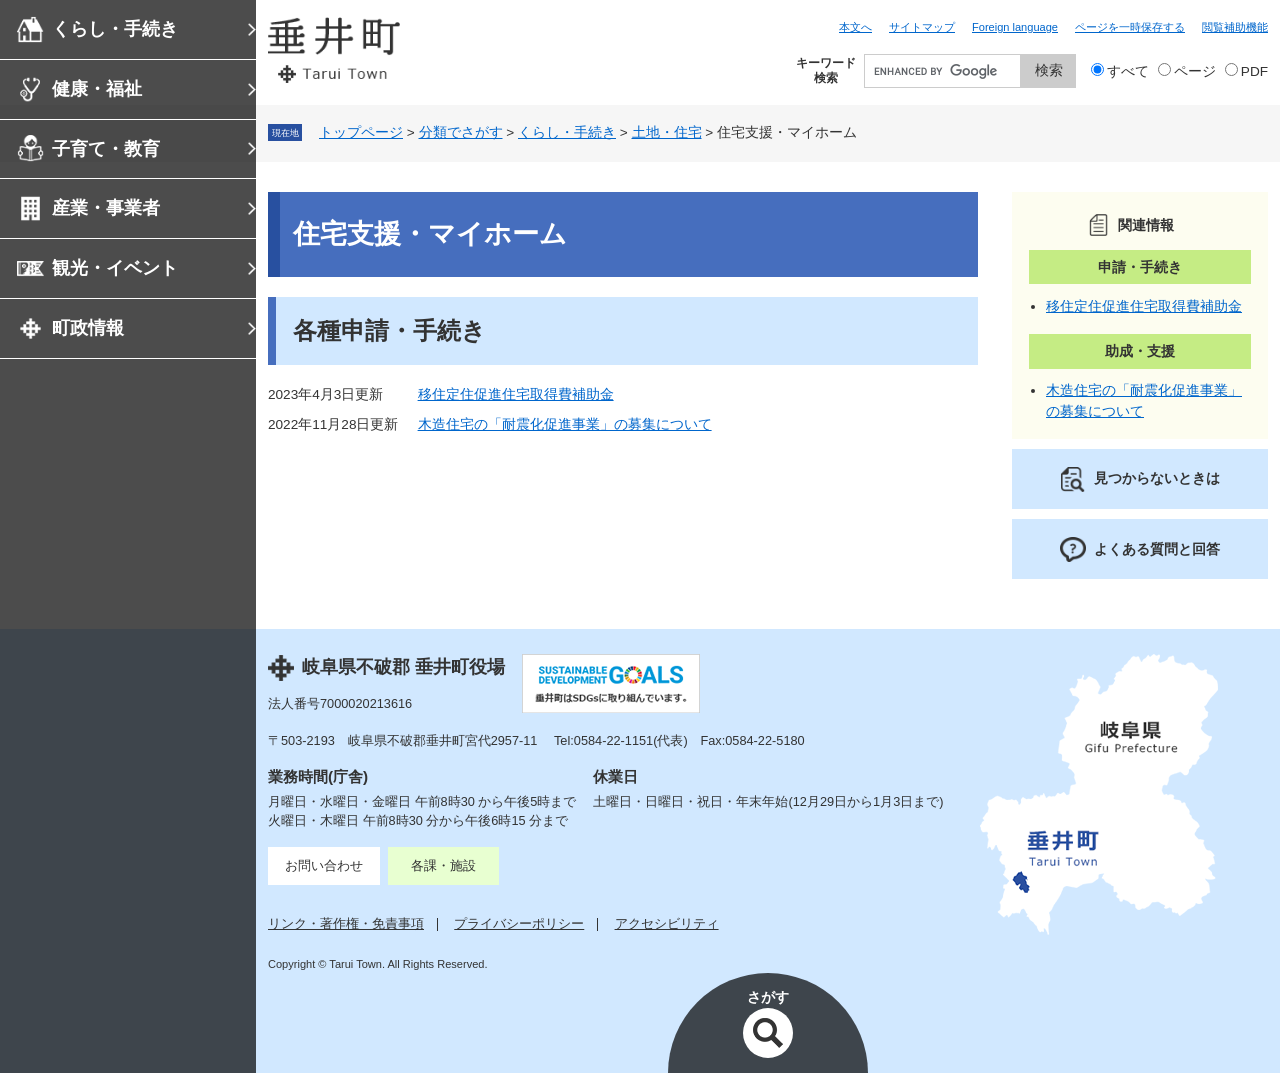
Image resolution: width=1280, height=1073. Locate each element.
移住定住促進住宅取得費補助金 (516, 394)
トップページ (361, 132)
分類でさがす (461, 132)
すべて (1128, 71)
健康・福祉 (97, 89)
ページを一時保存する (1130, 27)
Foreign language (1015, 27)
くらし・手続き (115, 29)
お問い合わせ (324, 865)
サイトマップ (922, 27)
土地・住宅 (667, 132)
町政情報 (88, 328)
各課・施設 (443, 865)
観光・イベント (115, 268)
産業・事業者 (106, 208)
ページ (1195, 71)
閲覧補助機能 (1235, 27)
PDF (1254, 71)
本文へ (855, 27)
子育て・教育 (106, 149)
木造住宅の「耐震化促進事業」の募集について (565, 424)
